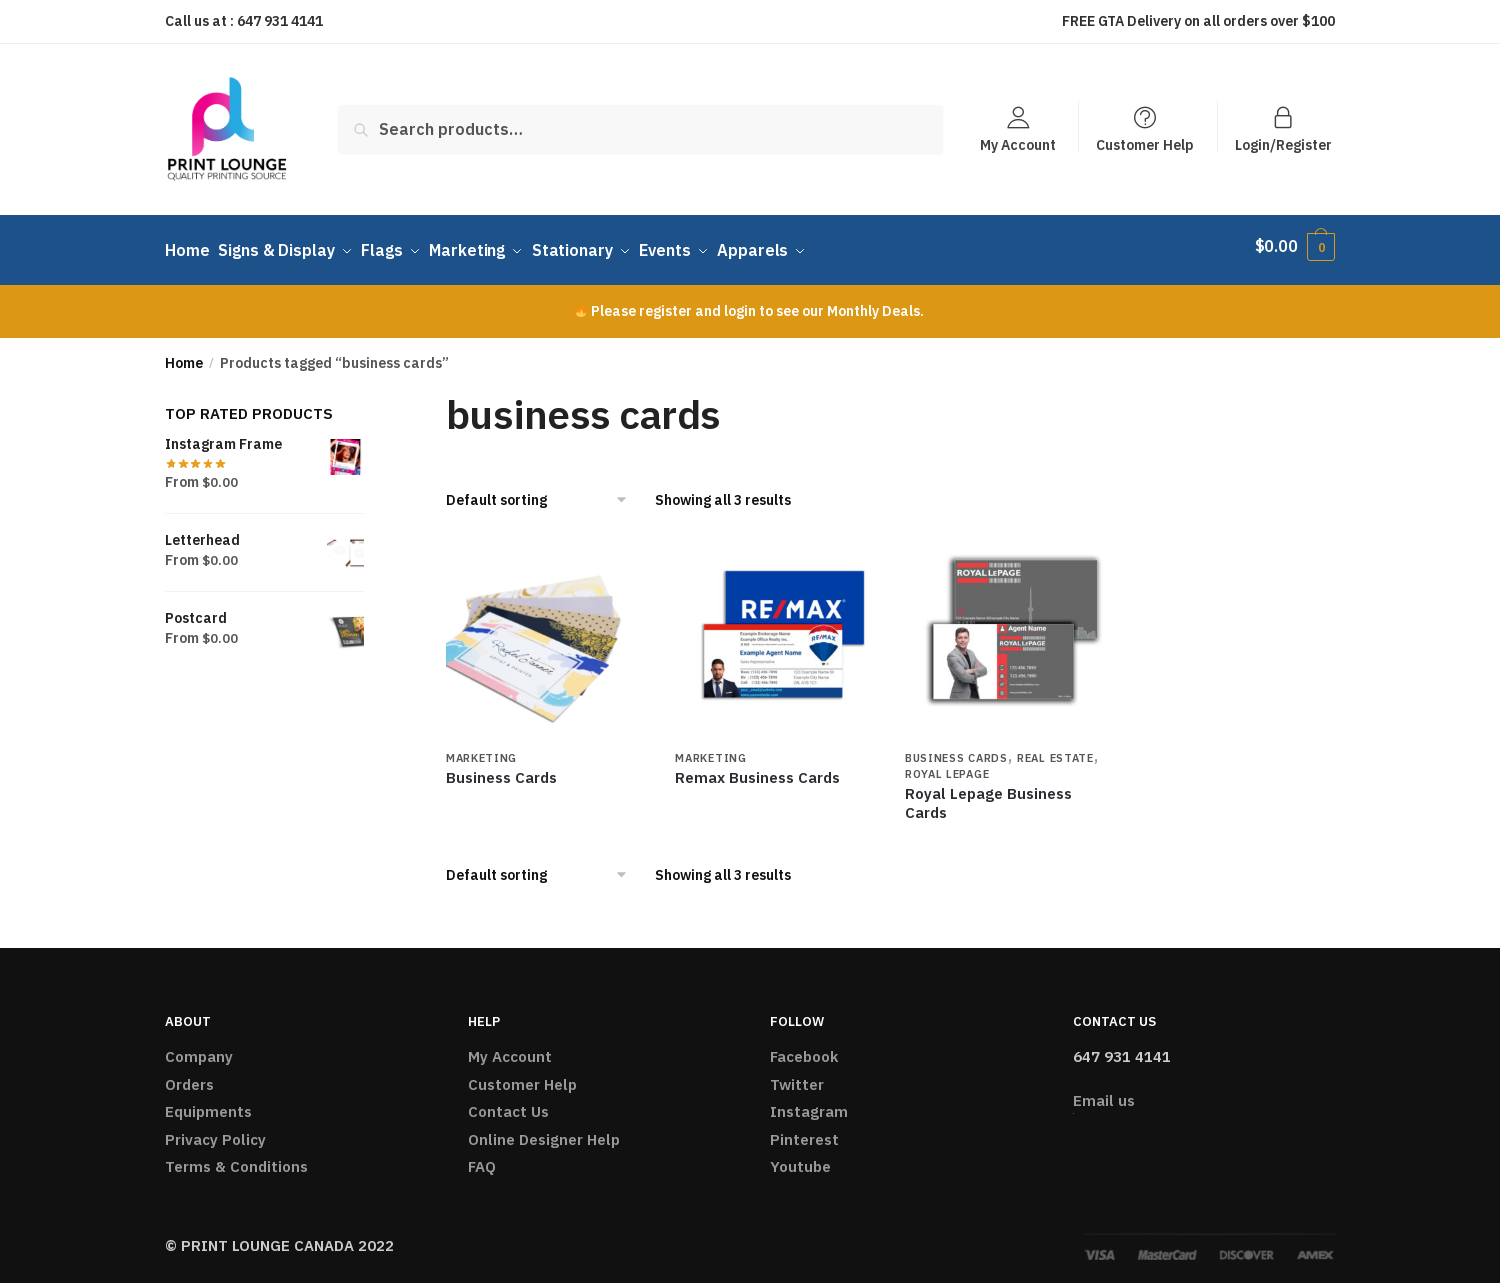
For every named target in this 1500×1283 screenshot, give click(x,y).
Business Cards (501, 767)
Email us (1104, 1091)
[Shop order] (543, 491)
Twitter (797, 1074)
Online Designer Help (544, 1129)
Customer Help (1145, 144)
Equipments (208, 1102)
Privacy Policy (215, 1129)
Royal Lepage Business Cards (988, 793)
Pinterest (804, 1129)
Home (184, 353)
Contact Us (508, 1102)
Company (199, 1047)
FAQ (482, 1157)
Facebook (804, 1047)
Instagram (809, 1102)
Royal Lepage (947, 764)
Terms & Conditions (236, 1157)
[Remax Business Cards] (775, 629)
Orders (189, 1074)
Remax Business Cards (757, 767)
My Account (1018, 144)
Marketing (481, 748)
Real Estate (1055, 748)
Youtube (800, 1157)
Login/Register (1283, 144)
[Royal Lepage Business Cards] (1005, 629)
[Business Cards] (546, 629)
